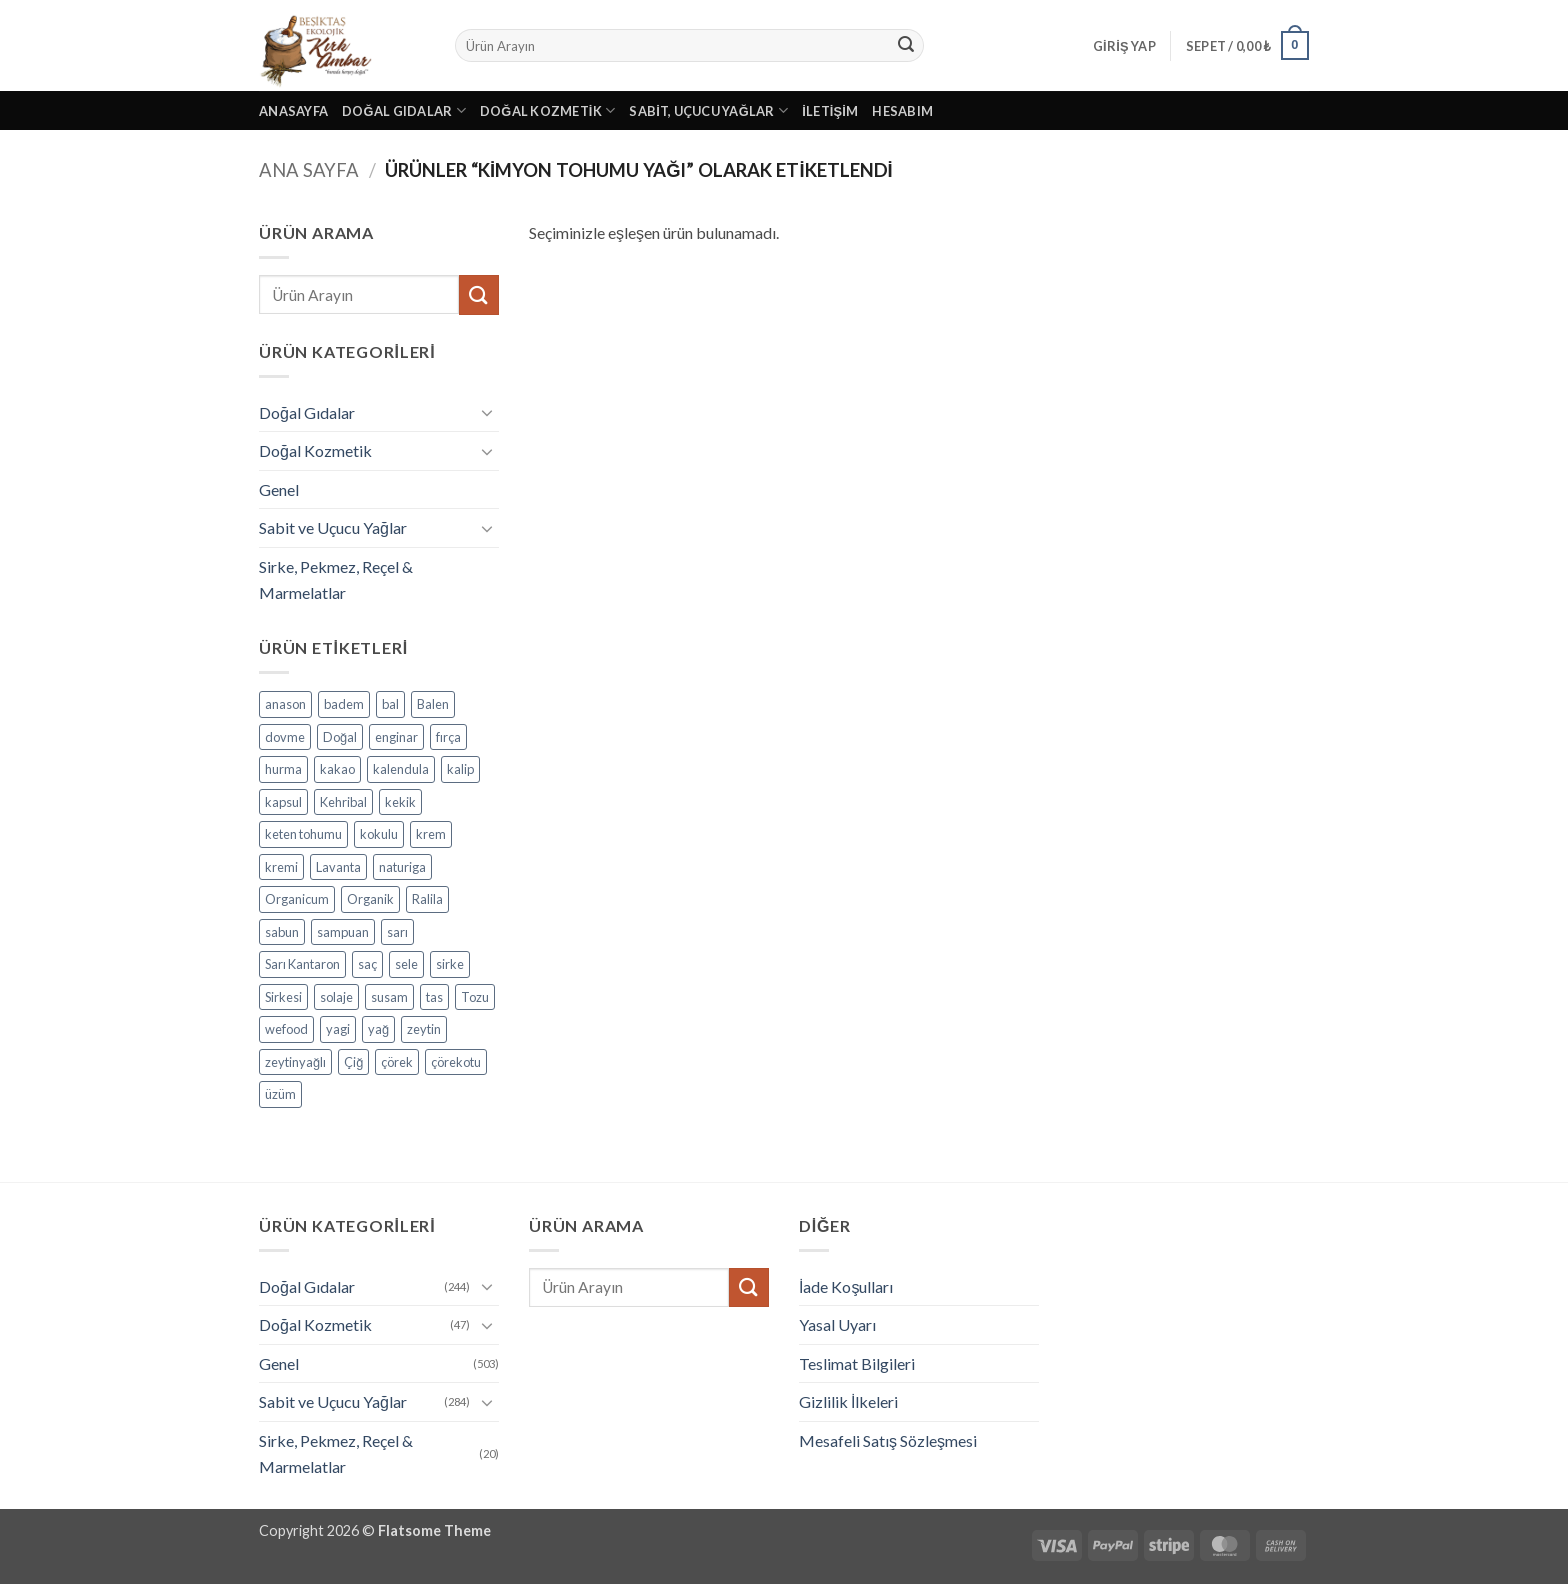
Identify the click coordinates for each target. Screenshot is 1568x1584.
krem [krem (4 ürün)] (431, 834)
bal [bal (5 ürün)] (390, 704)
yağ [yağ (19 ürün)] (378, 1029)
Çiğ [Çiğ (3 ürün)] (353, 1062)
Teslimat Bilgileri (857, 1363)
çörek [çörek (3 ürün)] (397, 1062)
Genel (279, 489)
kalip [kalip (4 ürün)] (460, 769)
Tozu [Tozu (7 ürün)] (475, 997)
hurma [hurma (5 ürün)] (283, 769)
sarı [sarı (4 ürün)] (397, 932)
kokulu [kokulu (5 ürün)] (379, 834)
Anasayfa (293, 111)
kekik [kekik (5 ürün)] (400, 802)
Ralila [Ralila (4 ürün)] (427, 899)
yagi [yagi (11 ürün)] (338, 1029)
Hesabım (902, 111)
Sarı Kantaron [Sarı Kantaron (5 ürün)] (302, 964)
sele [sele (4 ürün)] (406, 964)
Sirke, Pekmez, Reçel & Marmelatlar (336, 579)
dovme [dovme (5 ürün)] (285, 737)
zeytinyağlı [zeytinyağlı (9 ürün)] (295, 1062)
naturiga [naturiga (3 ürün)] (402, 867)
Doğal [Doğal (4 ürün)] (340, 737)
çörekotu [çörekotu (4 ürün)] (456, 1062)
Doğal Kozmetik (548, 110)
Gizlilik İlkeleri (848, 1401)
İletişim (830, 111)
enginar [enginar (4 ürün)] (396, 737)
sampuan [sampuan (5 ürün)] (343, 932)
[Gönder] (906, 46)
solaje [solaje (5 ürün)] (336, 997)
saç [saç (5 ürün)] (367, 964)
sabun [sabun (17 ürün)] (282, 932)
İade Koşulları (846, 1286)
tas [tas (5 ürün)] (434, 997)
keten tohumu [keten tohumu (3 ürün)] (303, 834)
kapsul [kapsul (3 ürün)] (283, 802)
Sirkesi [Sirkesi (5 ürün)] (283, 997)
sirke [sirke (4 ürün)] (450, 964)
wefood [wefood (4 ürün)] (286, 1029)
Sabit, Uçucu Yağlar (708, 110)
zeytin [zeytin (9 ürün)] (424, 1029)
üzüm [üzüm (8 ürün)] (280, 1094)
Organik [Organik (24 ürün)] (370, 899)
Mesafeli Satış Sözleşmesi (888, 1440)
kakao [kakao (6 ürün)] (337, 769)
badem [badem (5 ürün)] (344, 704)
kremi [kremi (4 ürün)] (281, 867)
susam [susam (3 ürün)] (389, 997)
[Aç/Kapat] (487, 412)
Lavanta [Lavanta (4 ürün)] (338, 867)
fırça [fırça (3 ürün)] (448, 737)
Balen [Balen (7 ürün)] (433, 704)
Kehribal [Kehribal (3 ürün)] (343, 802)
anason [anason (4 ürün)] (285, 704)
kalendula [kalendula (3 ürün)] (401, 769)
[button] (1124, 46)
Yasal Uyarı (837, 1324)
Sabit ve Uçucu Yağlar (333, 527)
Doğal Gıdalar (404, 110)
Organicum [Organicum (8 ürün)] (297, 899)
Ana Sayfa (309, 170)
